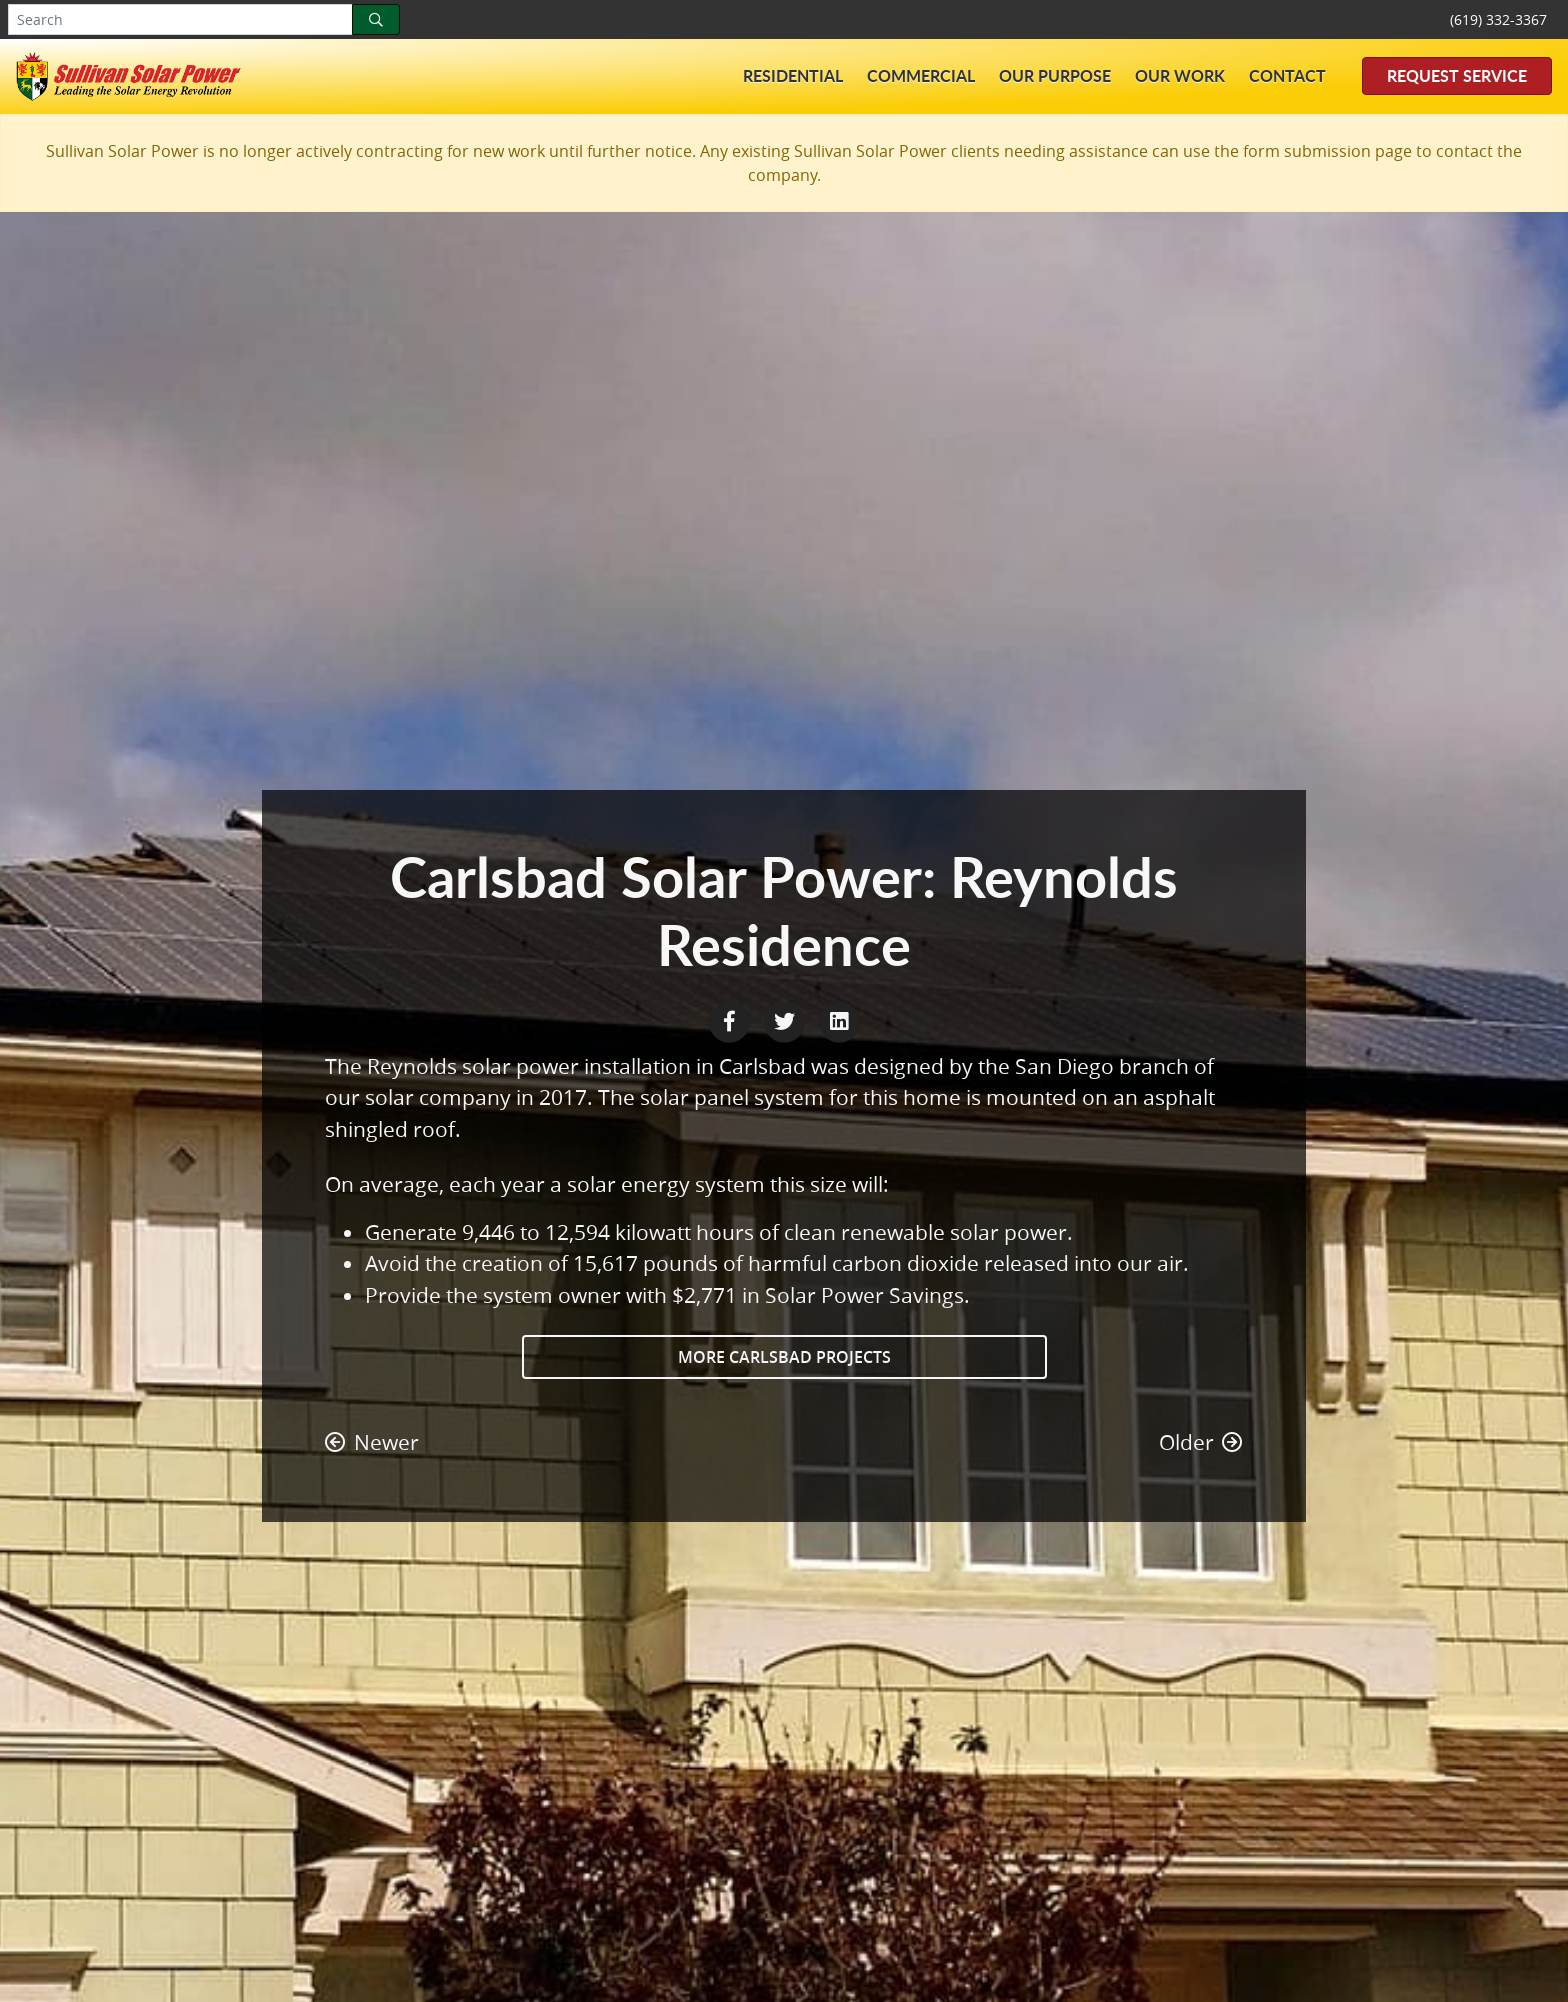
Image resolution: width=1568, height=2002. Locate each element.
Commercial (921, 75)
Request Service (1457, 75)
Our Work (1180, 75)
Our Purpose (1055, 75)
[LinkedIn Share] (839, 1019)
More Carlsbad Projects (784, 1357)
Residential (793, 75)
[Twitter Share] (786, 1019)
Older (1201, 1442)
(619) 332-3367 (1498, 19)
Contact (1287, 75)
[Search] (376, 19)
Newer (372, 1442)
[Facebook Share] (731, 1019)
